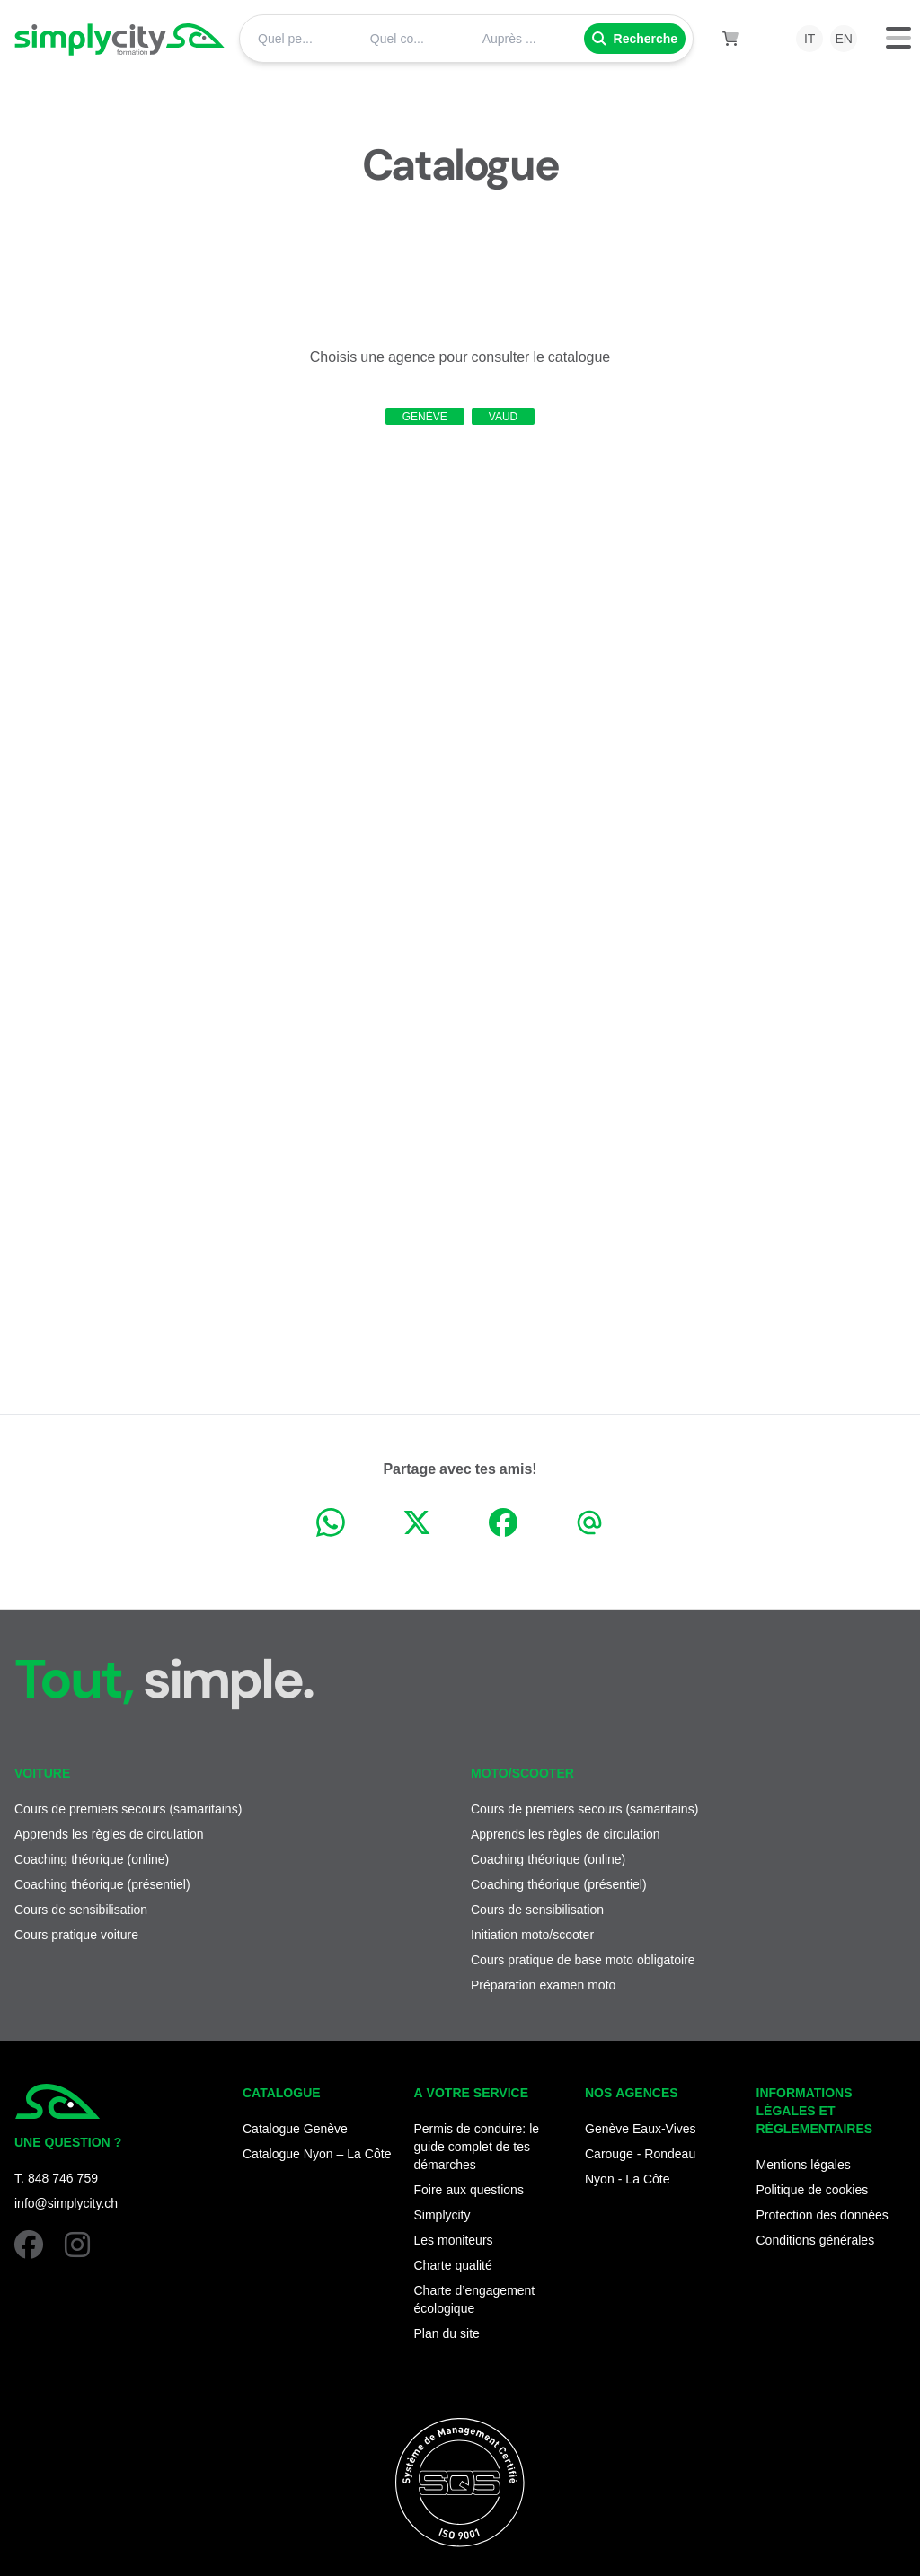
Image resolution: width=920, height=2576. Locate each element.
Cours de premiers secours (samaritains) (128, 1808)
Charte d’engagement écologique (474, 2298)
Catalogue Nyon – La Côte (317, 2153)
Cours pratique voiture (76, 1934)
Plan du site (447, 2333)
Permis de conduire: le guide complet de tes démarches (477, 2146)
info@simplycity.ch (66, 2202)
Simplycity (442, 2214)
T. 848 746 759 (56, 2177)
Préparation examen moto (543, 1984)
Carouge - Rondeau (640, 2153)
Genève (424, 416)
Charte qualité (453, 2264)
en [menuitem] (843, 38)
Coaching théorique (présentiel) (102, 1883)
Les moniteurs (453, 2239)
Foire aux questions (469, 2189)
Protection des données (822, 2214)
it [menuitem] (809, 38)
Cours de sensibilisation (80, 1909)
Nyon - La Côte (627, 2178)
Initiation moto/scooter (532, 1934)
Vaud (503, 416)
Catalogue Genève (295, 2128)
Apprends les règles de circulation (109, 1833)
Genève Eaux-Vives (640, 2128)
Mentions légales (803, 2164)
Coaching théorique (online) (91, 1858)
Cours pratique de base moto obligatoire (583, 1959)
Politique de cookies (812, 2189)
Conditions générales (815, 2239)
